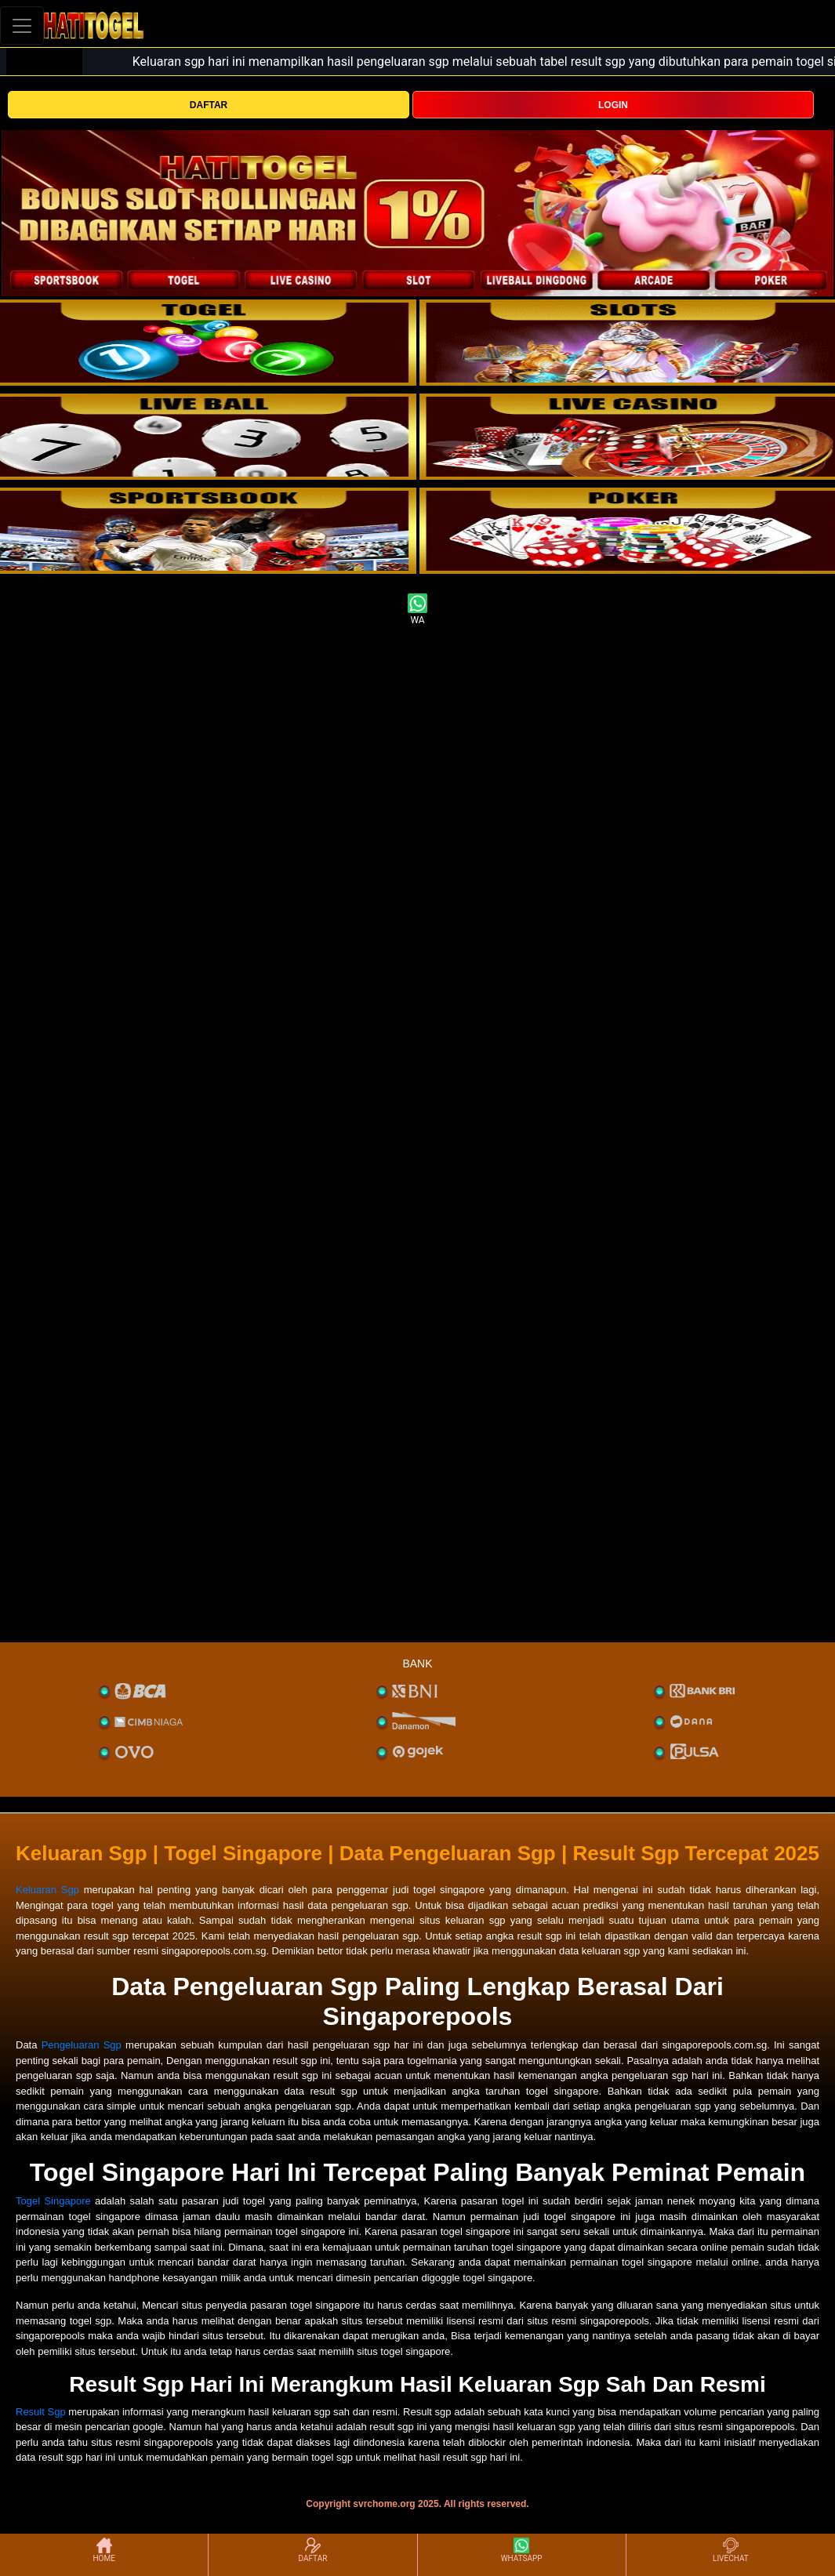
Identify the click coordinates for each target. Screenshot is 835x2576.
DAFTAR (208, 105)
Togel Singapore (53, 2201)
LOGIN (613, 105)
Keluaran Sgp (47, 1890)
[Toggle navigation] (22, 25)
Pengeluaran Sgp (82, 2045)
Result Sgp (41, 2412)
